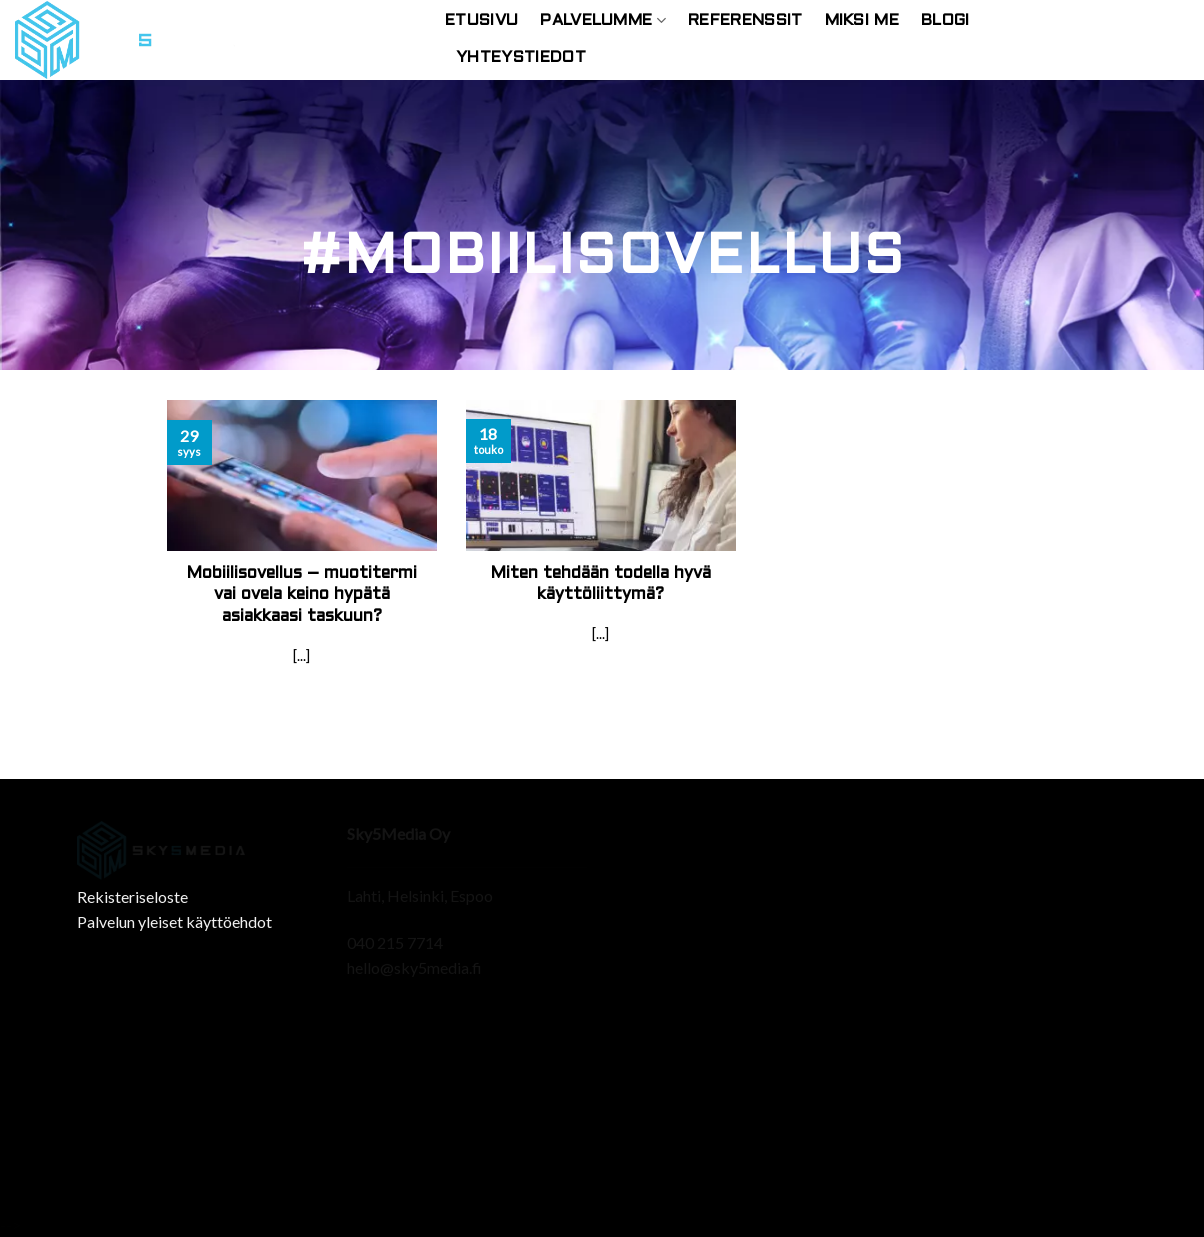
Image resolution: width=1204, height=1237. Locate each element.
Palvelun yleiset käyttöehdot (174, 921)
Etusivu (481, 20)
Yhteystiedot (521, 57)
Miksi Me (862, 20)
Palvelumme (603, 20)
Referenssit (745, 20)
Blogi (945, 20)
